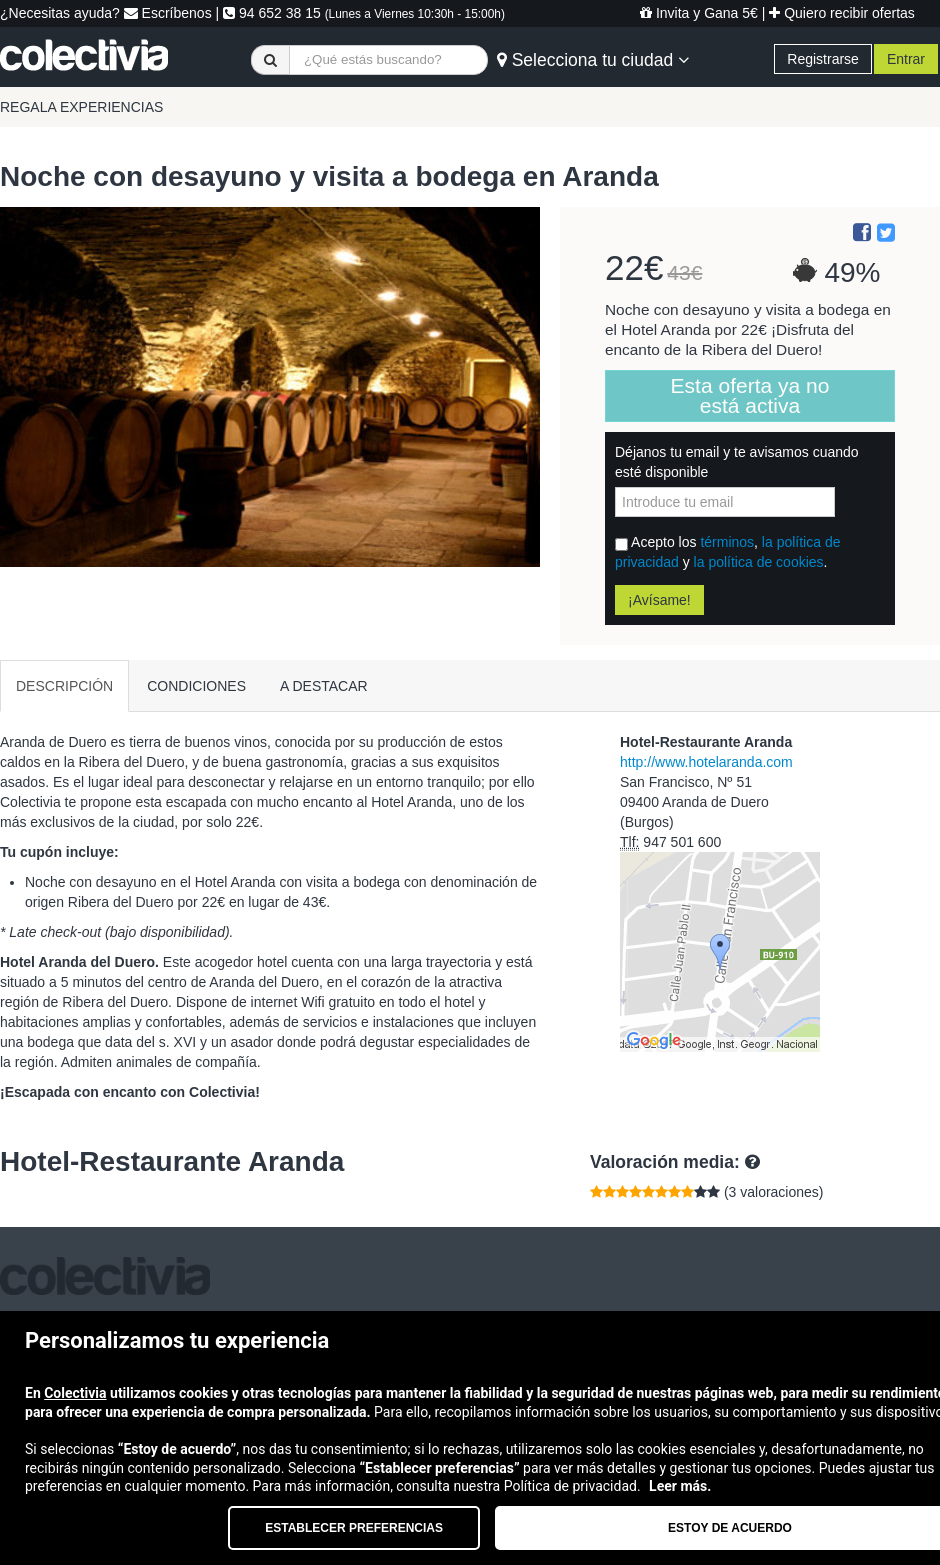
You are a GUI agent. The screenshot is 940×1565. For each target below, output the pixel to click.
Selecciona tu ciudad (593, 60)
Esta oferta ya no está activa (750, 395)
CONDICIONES (196, 686)
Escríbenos (168, 13)
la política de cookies (759, 562)
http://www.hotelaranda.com (706, 762)
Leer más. (680, 1486)
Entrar (906, 59)
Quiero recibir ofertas (842, 13)
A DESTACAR (324, 686)
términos (727, 542)
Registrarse (823, 59)
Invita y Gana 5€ (699, 13)
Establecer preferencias (354, 1528)
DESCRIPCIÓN (64, 686)
